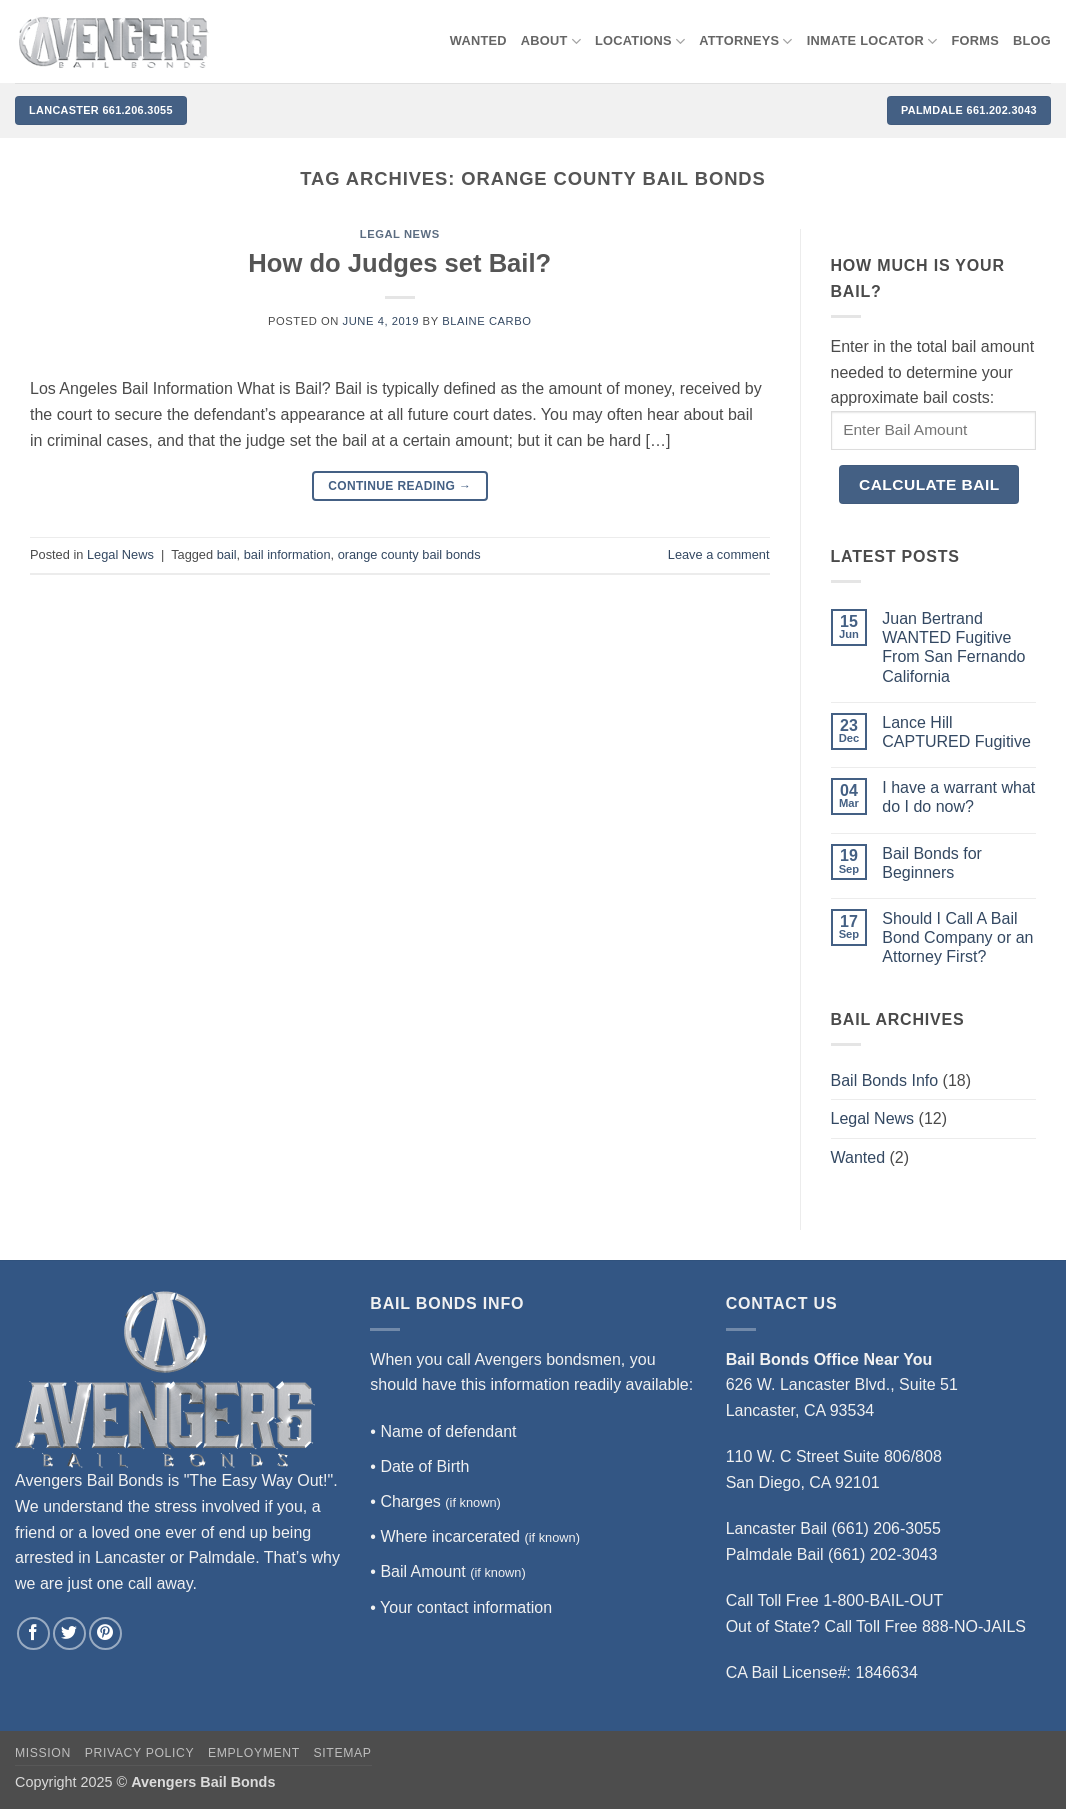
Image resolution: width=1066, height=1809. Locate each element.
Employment (254, 1753)
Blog (1032, 40)
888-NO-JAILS (974, 1626)
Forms (976, 40)
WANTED (478, 40)
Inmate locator (872, 41)
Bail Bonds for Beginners (932, 863)
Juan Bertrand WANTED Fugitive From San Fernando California (953, 647)
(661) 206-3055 (886, 1528)
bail (227, 554)
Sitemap (343, 1753)
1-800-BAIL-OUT (883, 1600)
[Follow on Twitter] (69, 1633)
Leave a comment (719, 554)
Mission (43, 1753)
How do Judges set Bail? (399, 263)
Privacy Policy (139, 1753)
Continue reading (399, 486)
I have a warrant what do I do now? (958, 797)
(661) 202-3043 (882, 1554)
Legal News (400, 234)
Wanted (858, 1157)
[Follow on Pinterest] (105, 1633)
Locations (640, 41)
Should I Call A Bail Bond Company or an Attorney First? (957, 937)
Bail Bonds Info (885, 1080)
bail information (287, 554)
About (551, 41)
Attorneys (746, 41)
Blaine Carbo (486, 321)
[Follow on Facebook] (33, 1633)
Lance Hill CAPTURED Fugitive (956, 732)
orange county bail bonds (409, 554)
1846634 (887, 1672)
